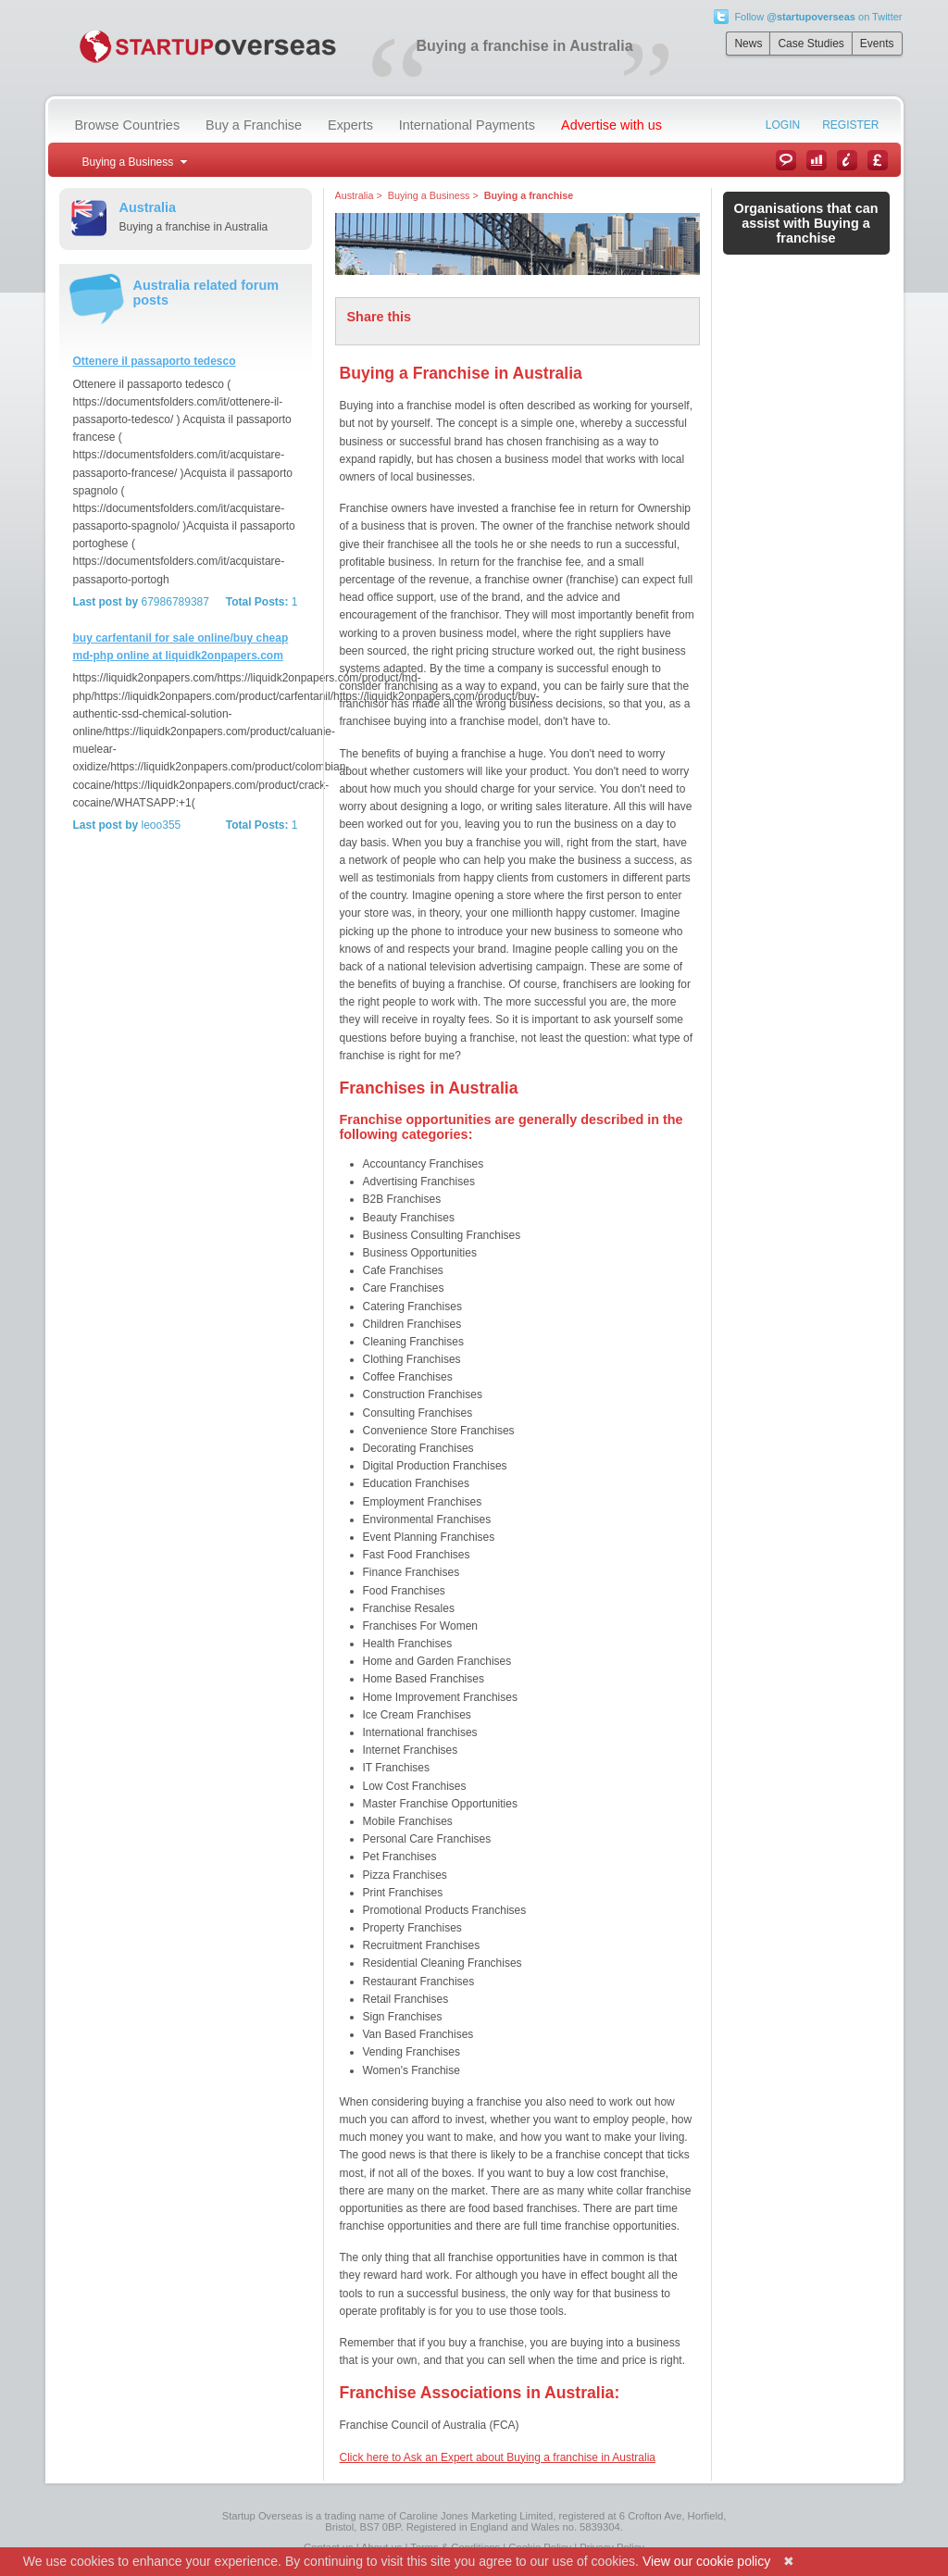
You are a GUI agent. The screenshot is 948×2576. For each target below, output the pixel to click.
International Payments (467, 125)
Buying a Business (429, 195)
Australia (354, 195)
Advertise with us (611, 125)
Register (850, 125)
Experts (350, 125)
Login (783, 125)
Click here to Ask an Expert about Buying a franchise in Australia (498, 2457)
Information (847, 160)
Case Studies (810, 43)
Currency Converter (877, 160)
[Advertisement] (184, 950)
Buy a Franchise (254, 125)
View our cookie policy (706, 2561)
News (748, 43)
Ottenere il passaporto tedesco (154, 361)
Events (877, 43)
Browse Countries (128, 125)
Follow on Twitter (818, 16)
